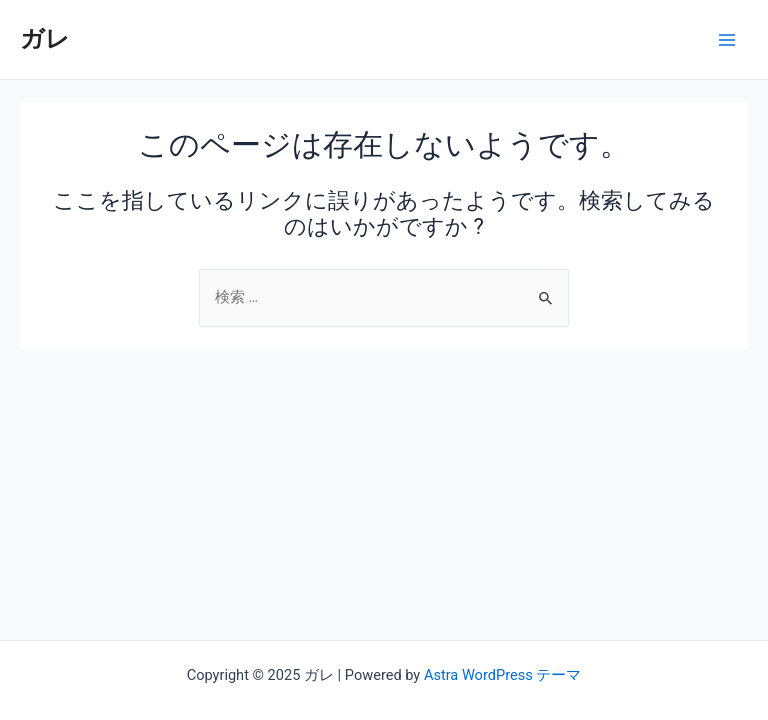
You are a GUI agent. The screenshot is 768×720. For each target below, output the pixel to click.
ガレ (45, 39)
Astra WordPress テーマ (502, 675)
